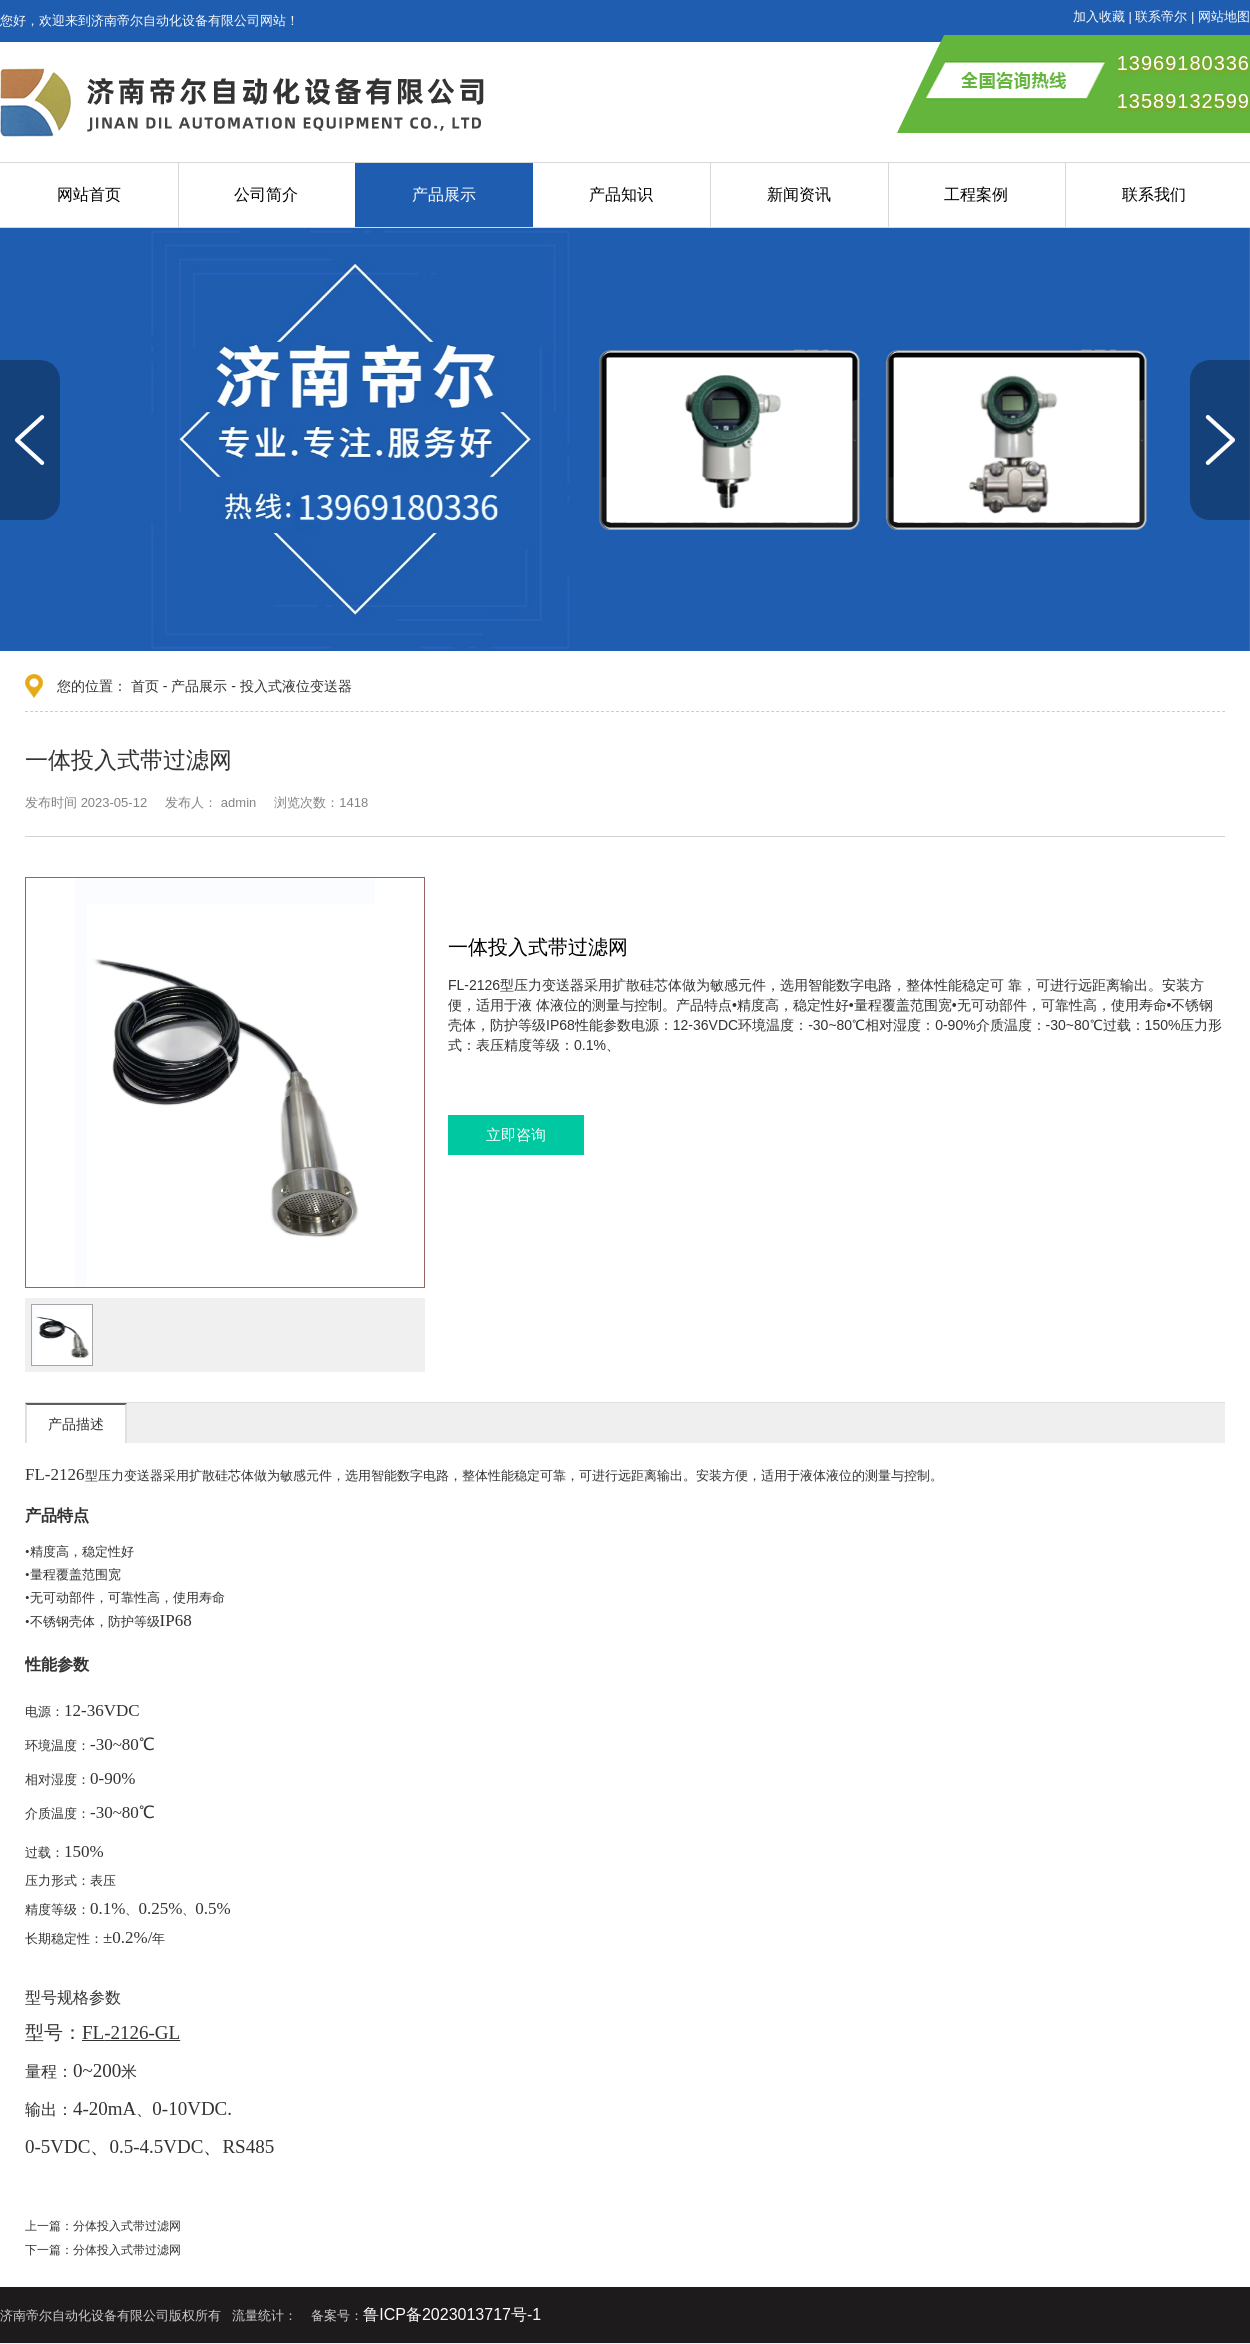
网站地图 (1224, 16)
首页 (145, 686)
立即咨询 (516, 1134)
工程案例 (976, 194)
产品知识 (621, 194)
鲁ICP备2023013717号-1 (452, 2314)
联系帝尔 (1161, 16)
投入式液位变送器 (296, 686)
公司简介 (266, 194)
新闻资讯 (799, 194)
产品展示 (444, 194)
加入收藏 (1099, 16)
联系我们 (1154, 194)
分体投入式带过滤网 (127, 2226)
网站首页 (89, 194)
